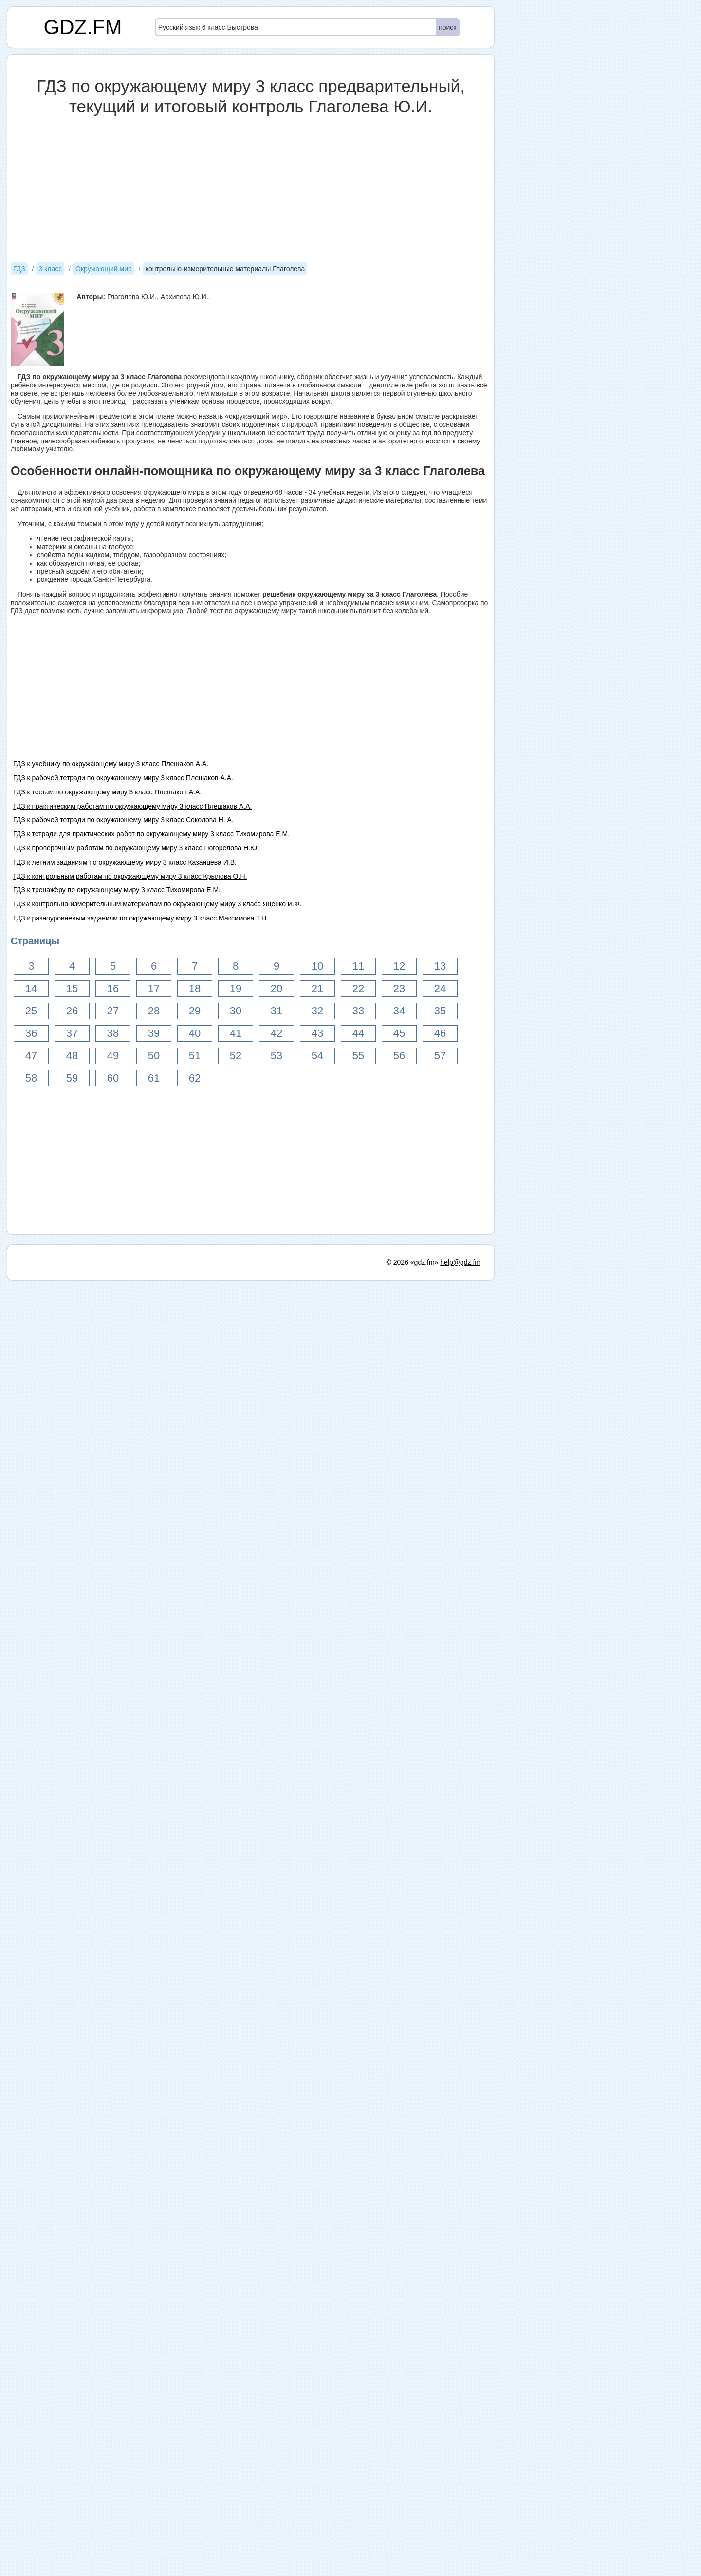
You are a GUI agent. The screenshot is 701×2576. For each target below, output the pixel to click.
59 (72, 1078)
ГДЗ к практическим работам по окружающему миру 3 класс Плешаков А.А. (132, 806)
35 (440, 1011)
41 (235, 1033)
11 (358, 966)
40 (195, 1033)
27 (113, 1011)
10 (317, 966)
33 (358, 1011)
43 (317, 1033)
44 (358, 1033)
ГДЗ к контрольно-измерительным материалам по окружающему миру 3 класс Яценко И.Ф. (157, 904)
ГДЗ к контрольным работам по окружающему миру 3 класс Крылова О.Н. (130, 876)
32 (317, 1011)
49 (113, 1055)
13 (440, 966)
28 (154, 1011)
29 (195, 1011)
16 (113, 988)
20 (276, 988)
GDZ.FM (83, 27)
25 (31, 1011)
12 (399, 966)
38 (113, 1033)
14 (31, 988)
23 (399, 988)
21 (317, 988)
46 (440, 1033)
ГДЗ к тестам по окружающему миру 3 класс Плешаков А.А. (107, 792)
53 (276, 1055)
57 (440, 1055)
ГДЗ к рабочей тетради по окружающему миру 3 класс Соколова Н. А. (123, 820)
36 (31, 1033)
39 (154, 1033)
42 (276, 1033)
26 (72, 1011)
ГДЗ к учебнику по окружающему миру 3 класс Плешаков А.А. (110, 764)
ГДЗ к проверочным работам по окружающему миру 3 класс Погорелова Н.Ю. (136, 848)
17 (154, 988)
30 (235, 1011)
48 (72, 1055)
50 (154, 1055)
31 (276, 1011)
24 (440, 988)
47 (31, 1055)
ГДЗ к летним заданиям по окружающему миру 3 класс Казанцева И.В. (125, 862)
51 (195, 1055)
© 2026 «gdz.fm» (413, 1262)
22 (358, 988)
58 (31, 1078)
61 (154, 1078)
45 (399, 1033)
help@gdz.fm (460, 1262)
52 (235, 1055)
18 (195, 988)
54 (317, 1055)
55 (358, 1055)
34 (399, 1011)
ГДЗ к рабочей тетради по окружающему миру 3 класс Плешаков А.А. (123, 778)
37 (72, 1033)
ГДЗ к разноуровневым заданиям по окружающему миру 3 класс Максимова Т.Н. (140, 918)
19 (235, 988)
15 (72, 988)
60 (113, 1078)
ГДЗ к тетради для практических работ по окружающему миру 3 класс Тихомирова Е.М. (151, 834)
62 (195, 1078)
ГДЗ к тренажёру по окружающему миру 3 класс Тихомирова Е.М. (117, 890)
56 (399, 1055)
